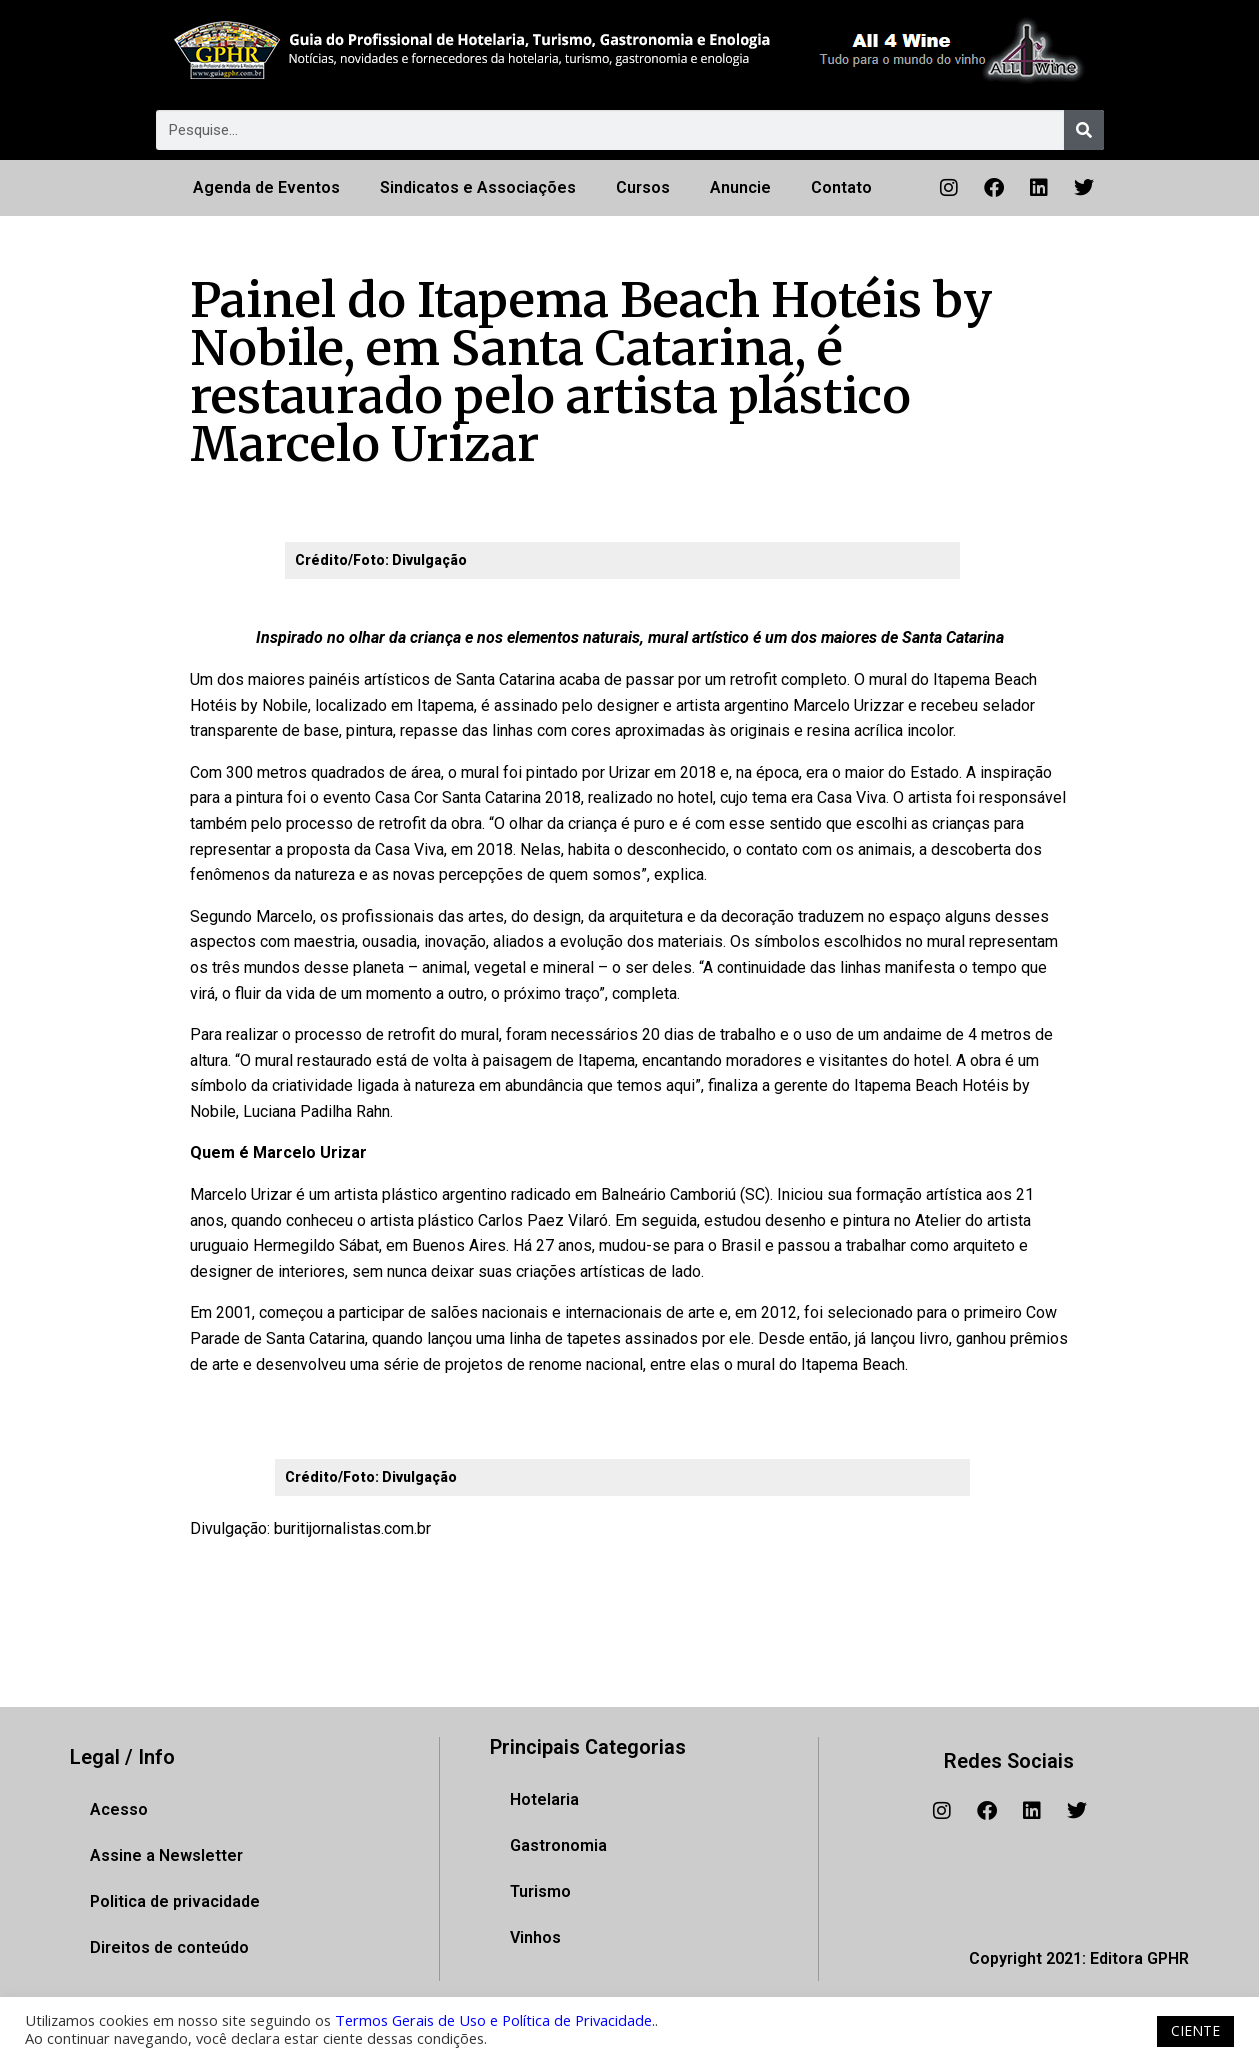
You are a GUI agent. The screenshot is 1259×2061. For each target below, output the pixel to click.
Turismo (540, 1891)
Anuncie (740, 187)
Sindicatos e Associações (478, 187)
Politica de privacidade (175, 1901)
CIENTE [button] (1195, 2030)
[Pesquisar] (1084, 130)
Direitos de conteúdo (169, 1947)
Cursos (643, 187)
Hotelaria (544, 1799)
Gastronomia (558, 1845)
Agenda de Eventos (266, 187)
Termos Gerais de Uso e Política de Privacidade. (495, 2020)
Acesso (119, 1809)
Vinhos (535, 1937)
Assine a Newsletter (166, 1855)
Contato (841, 187)
